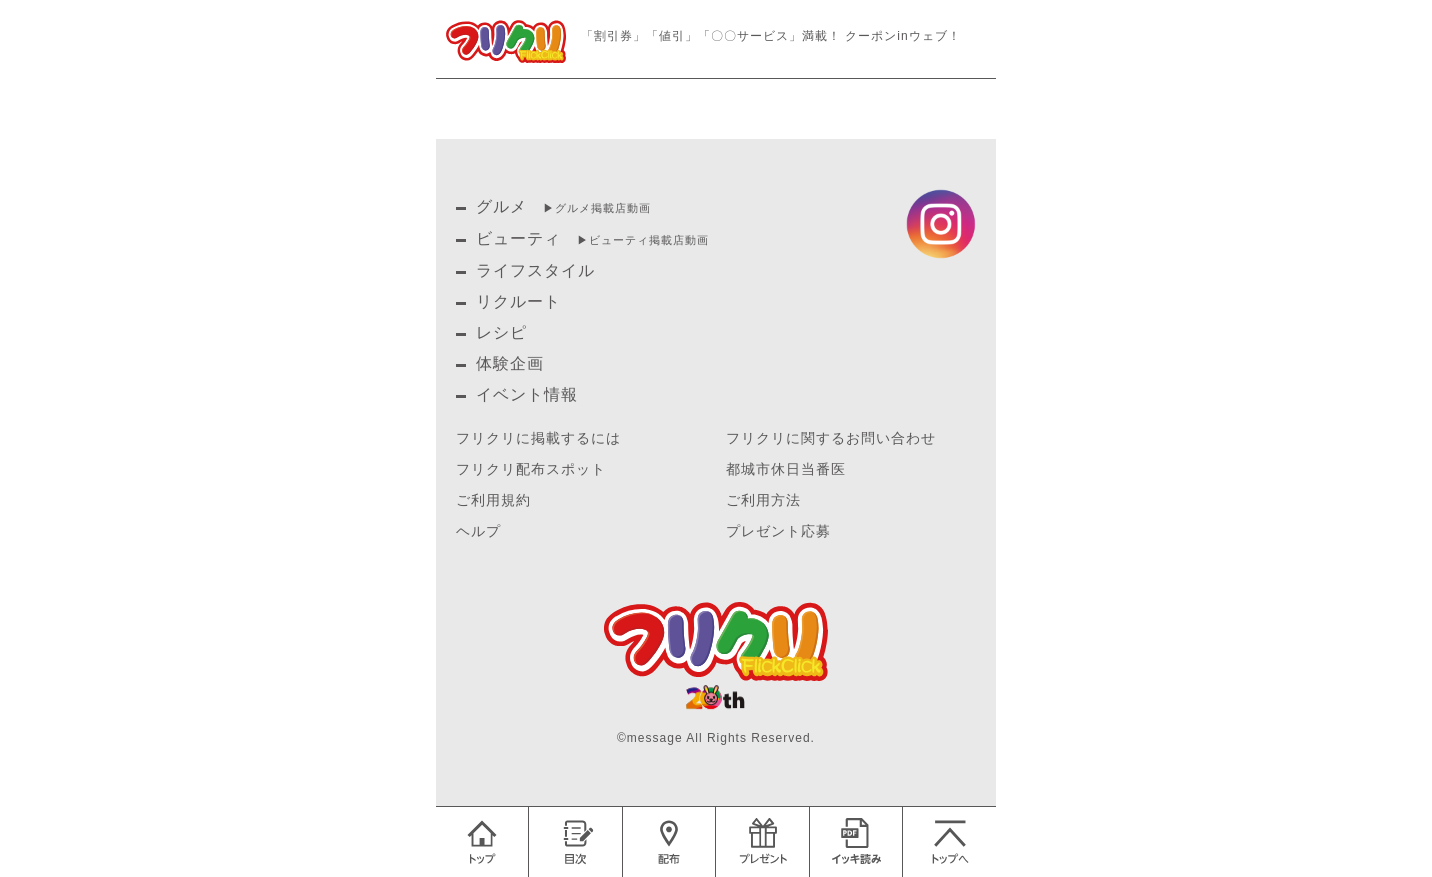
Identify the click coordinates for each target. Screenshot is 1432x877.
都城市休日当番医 (786, 469)
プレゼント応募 (778, 531)
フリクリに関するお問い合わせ (831, 438)
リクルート (518, 301)
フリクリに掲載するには (538, 438)
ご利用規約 (493, 500)
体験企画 (510, 363)
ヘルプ (478, 531)
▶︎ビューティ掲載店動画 (643, 240)
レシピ (501, 332)
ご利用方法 (763, 500)
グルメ (501, 206)
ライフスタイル (535, 270)
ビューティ (518, 238)
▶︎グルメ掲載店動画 (597, 208)
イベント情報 (527, 394)
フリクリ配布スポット (531, 469)
